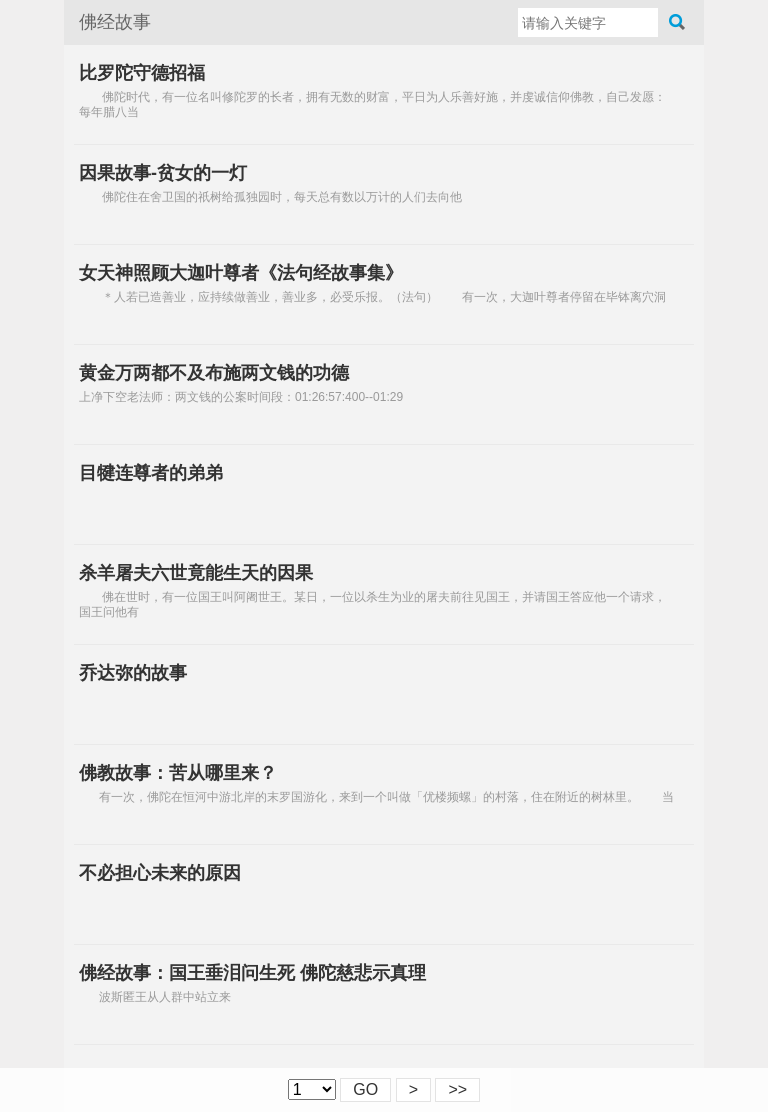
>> (457, 1089)
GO (365, 1089)
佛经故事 (115, 22)
